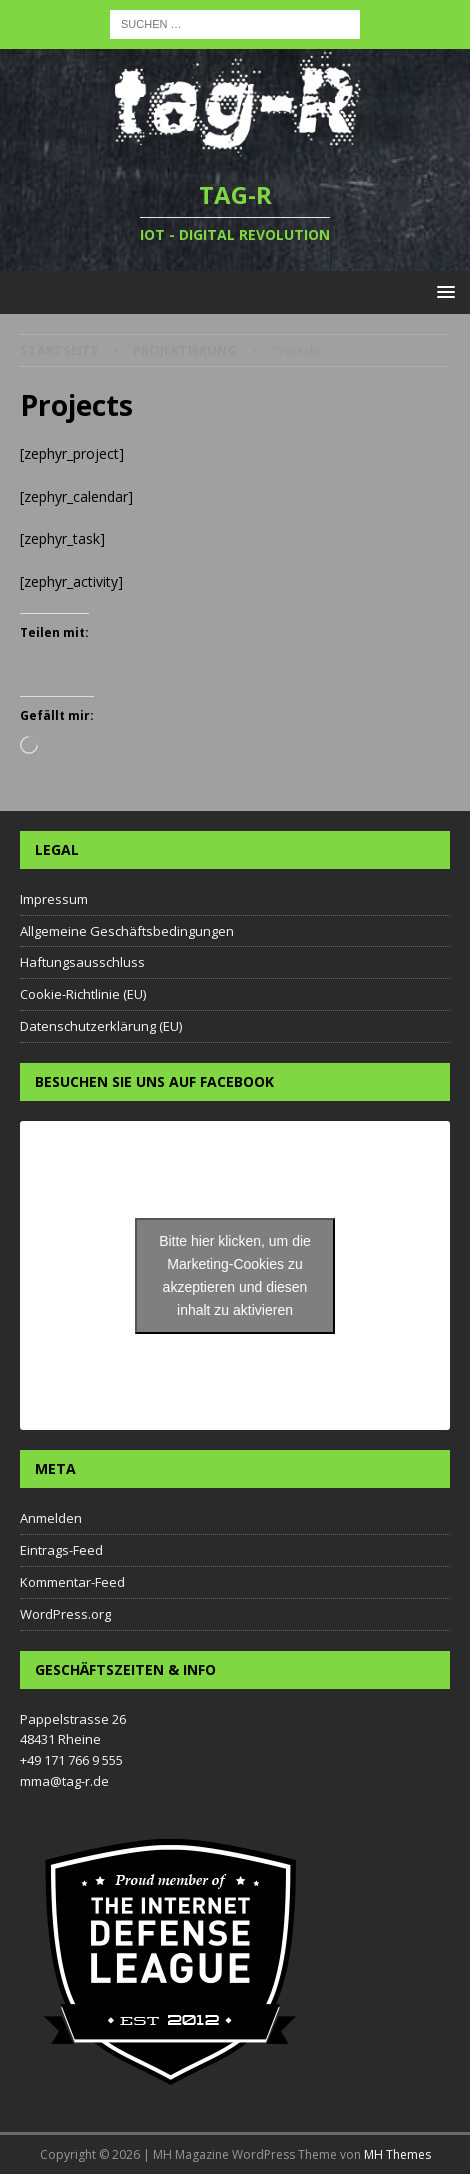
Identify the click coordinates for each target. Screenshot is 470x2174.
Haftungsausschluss (82, 962)
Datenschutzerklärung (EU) (101, 1026)
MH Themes (397, 2154)
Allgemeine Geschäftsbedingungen (127, 931)
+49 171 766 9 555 (71, 1760)
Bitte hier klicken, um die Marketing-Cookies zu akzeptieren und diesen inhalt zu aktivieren (235, 1275)
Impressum (54, 899)
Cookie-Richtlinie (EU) (83, 994)
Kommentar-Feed (72, 1582)
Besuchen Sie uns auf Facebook (154, 1081)
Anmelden (51, 1518)
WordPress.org (65, 1614)
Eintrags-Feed (61, 1550)
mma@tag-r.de (64, 1781)
